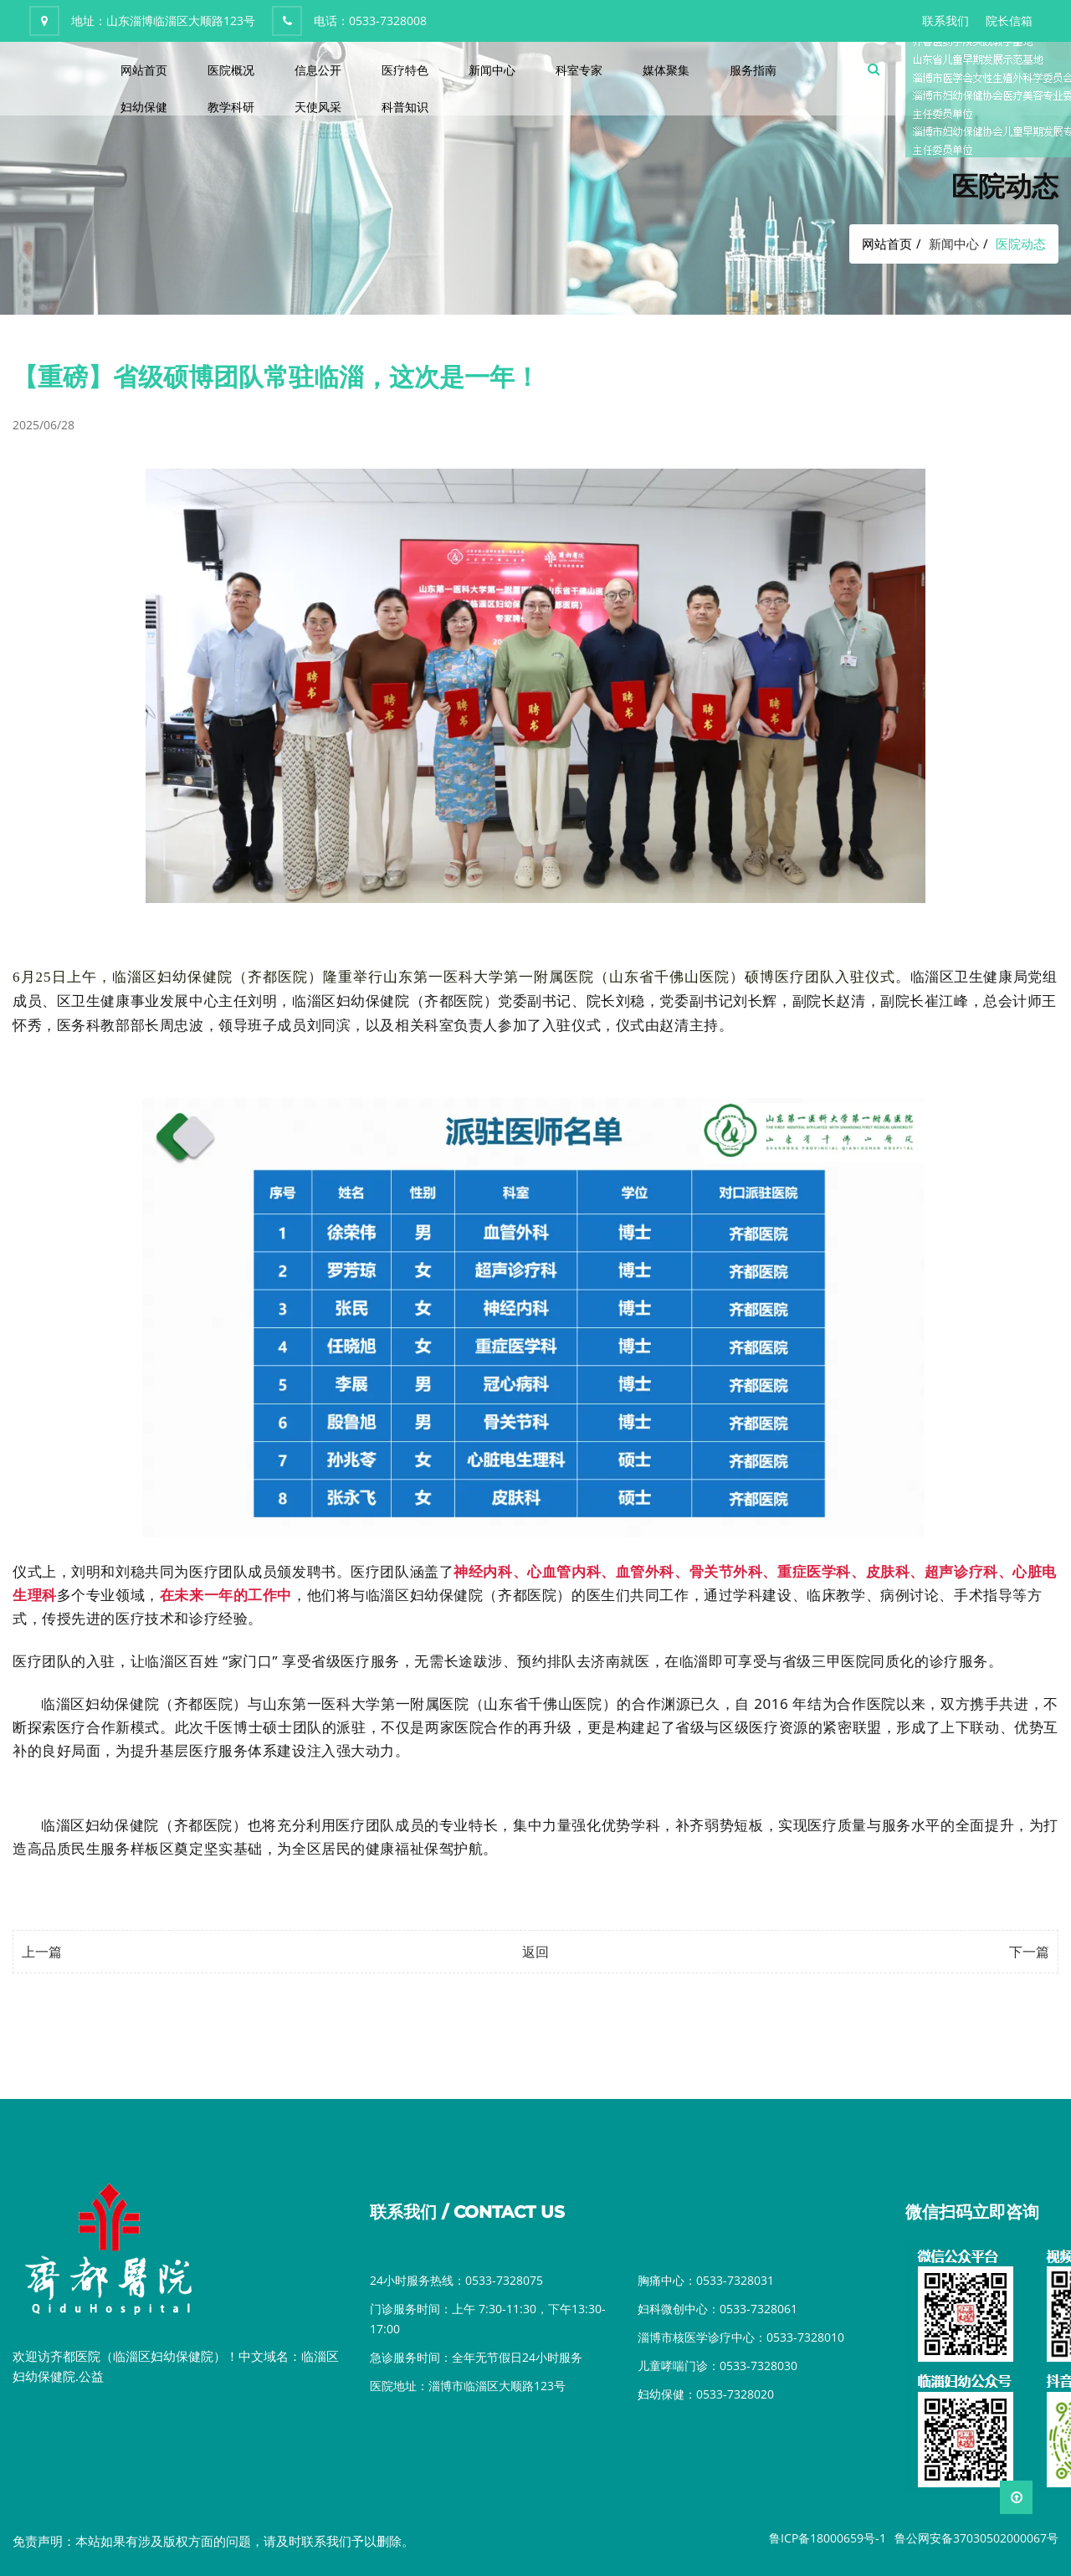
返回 (535, 1951)
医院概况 (231, 70)
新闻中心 (492, 70)
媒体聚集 (666, 70)
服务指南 (753, 70)
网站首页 (143, 70)
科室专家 (579, 70)
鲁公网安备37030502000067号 (976, 2538)
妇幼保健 (143, 107)
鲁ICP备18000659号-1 (827, 2538)
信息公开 (318, 70)
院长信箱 (1009, 20)
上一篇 (42, 1951)
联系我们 (945, 20)
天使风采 (318, 107)
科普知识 (405, 107)
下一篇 (1029, 1951)
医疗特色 (405, 70)
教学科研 (231, 107)
